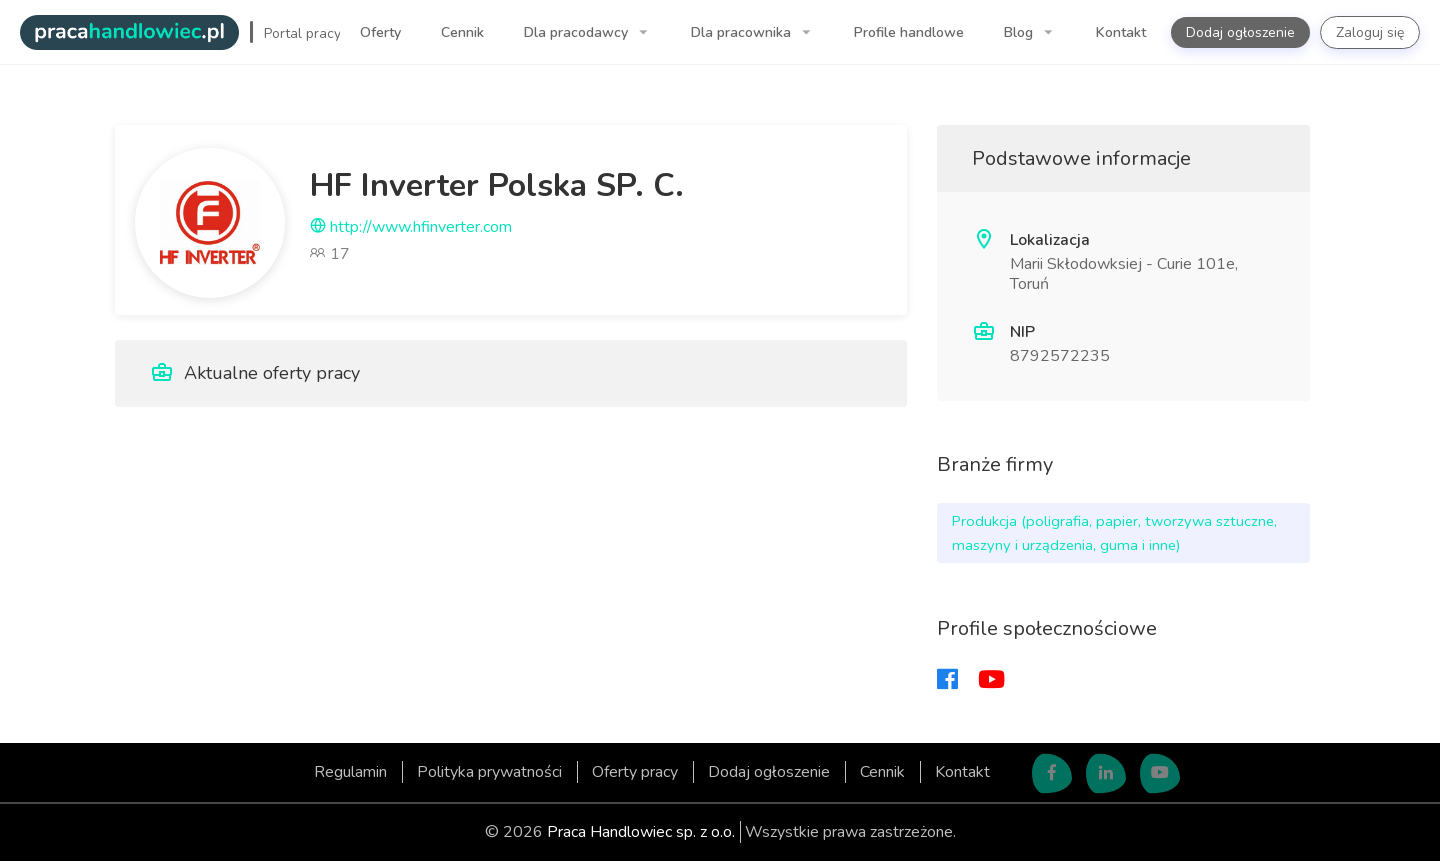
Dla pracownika (743, 32)
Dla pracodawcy (578, 32)
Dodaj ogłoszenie (1240, 32)
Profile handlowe (909, 32)
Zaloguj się (1370, 32)
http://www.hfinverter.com (411, 227)
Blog (1020, 32)
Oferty (380, 32)
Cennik (462, 32)
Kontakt (1121, 32)
